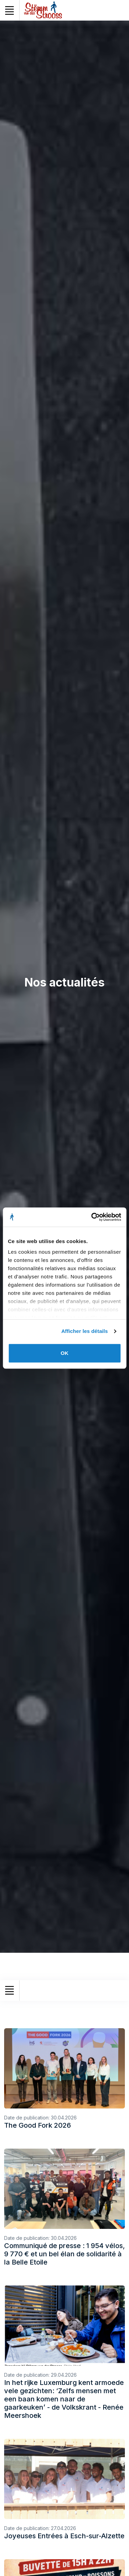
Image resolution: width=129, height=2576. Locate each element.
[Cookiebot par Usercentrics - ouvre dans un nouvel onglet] (92, 1217)
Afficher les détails (84, 1331)
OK (64, 1353)
